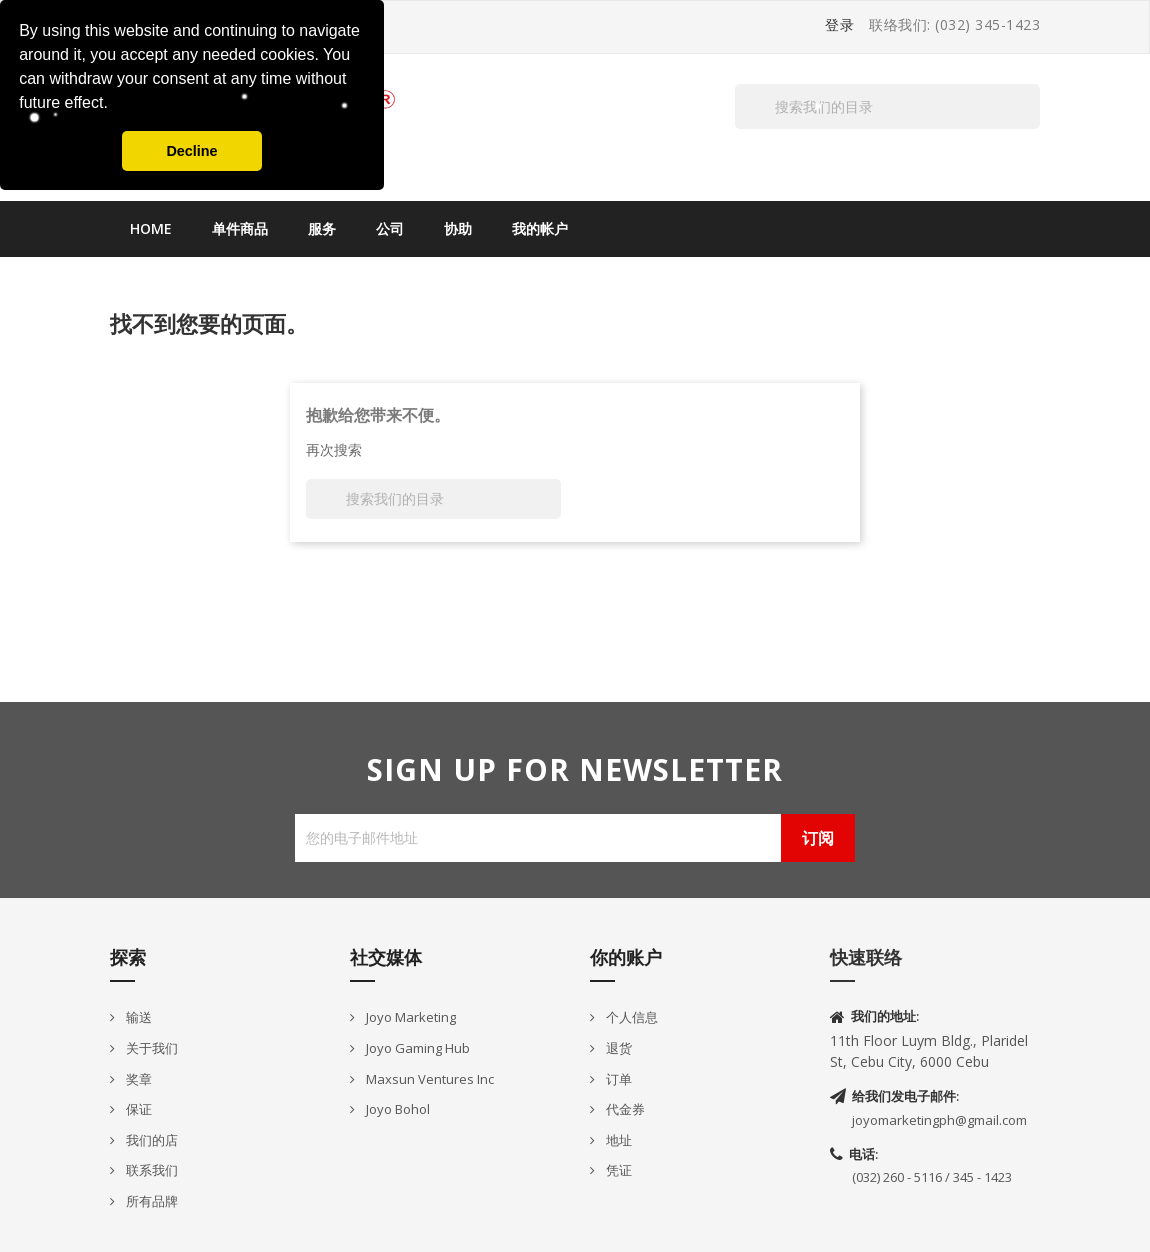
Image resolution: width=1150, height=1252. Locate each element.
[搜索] (887, 106)
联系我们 (150, 1170)
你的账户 (626, 957)
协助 (458, 228)
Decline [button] (191, 151)
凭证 (617, 1170)
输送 (137, 1017)
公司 (390, 228)
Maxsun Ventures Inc (428, 1079)
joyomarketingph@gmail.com (939, 1120)
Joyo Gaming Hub (416, 1048)
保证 (137, 1109)
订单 (617, 1079)
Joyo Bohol (396, 1109)
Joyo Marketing (409, 1017)
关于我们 (150, 1048)
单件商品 (240, 228)
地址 (617, 1140)
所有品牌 (150, 1201)
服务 (322, 228)
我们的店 (150, 1140)
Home (151, 228)
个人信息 (630, 1017)
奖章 (137, 1079)
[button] (115, 105)
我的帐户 (540, 228)
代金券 (624, 1109)
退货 (617, 1048)
